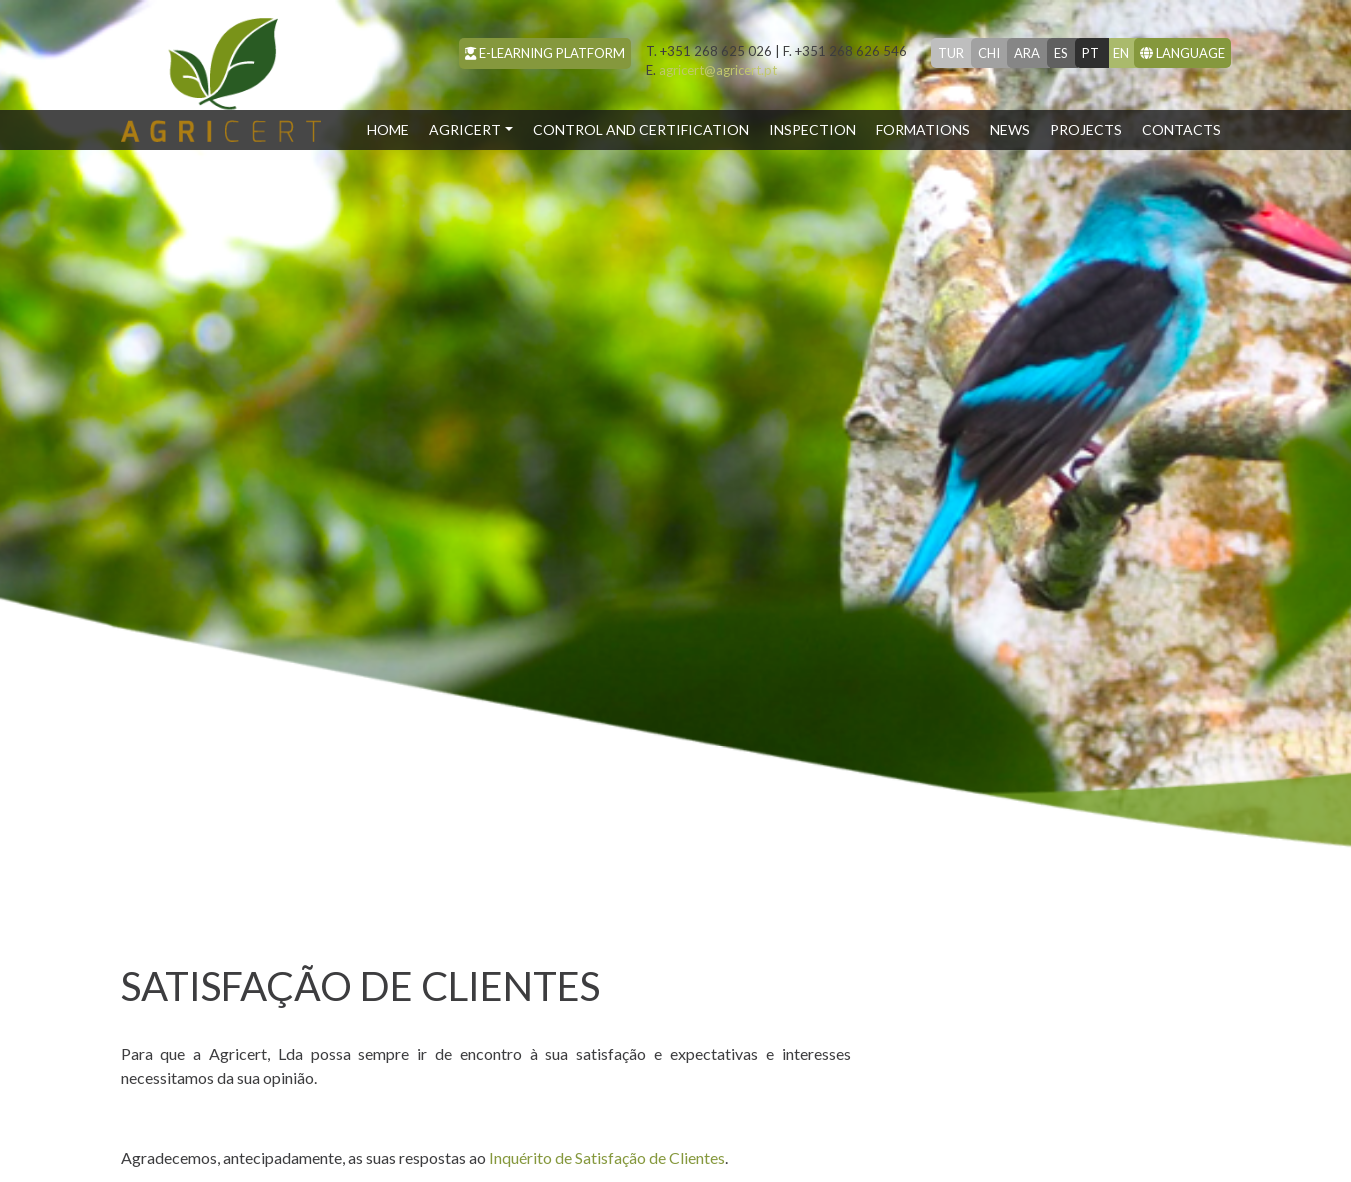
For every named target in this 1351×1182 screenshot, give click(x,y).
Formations (923, 129)
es (1061, 53)
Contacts (1181, 129)
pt (1090, 53)
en (1121, 53)
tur (951, 53)
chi (989, 53)
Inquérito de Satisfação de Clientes (607, 1157)
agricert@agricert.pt (711, 70)
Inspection (812, 129)
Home (393, 128)
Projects (1086, 129)
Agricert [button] (465, 129)
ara (1027, 53)
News (1010, 129)
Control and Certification (641, 129)
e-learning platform (545, 53)
